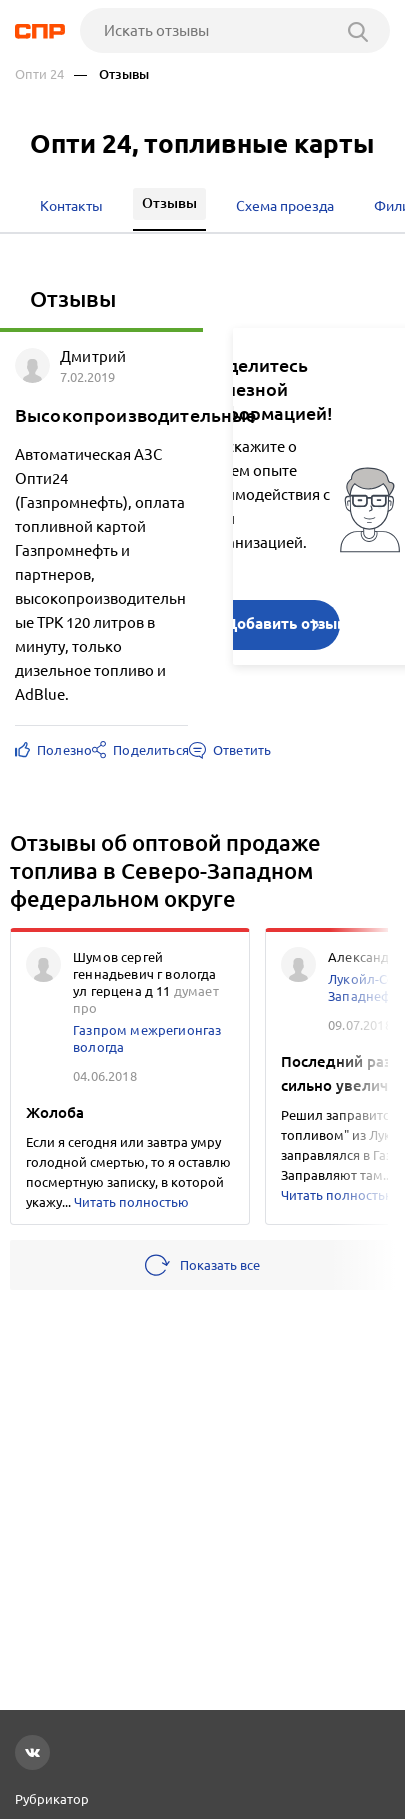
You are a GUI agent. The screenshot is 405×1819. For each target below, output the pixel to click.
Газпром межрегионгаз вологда (147, 1038)
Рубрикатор (52, 1799)
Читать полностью (131, 1202)
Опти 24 (39, 74)
